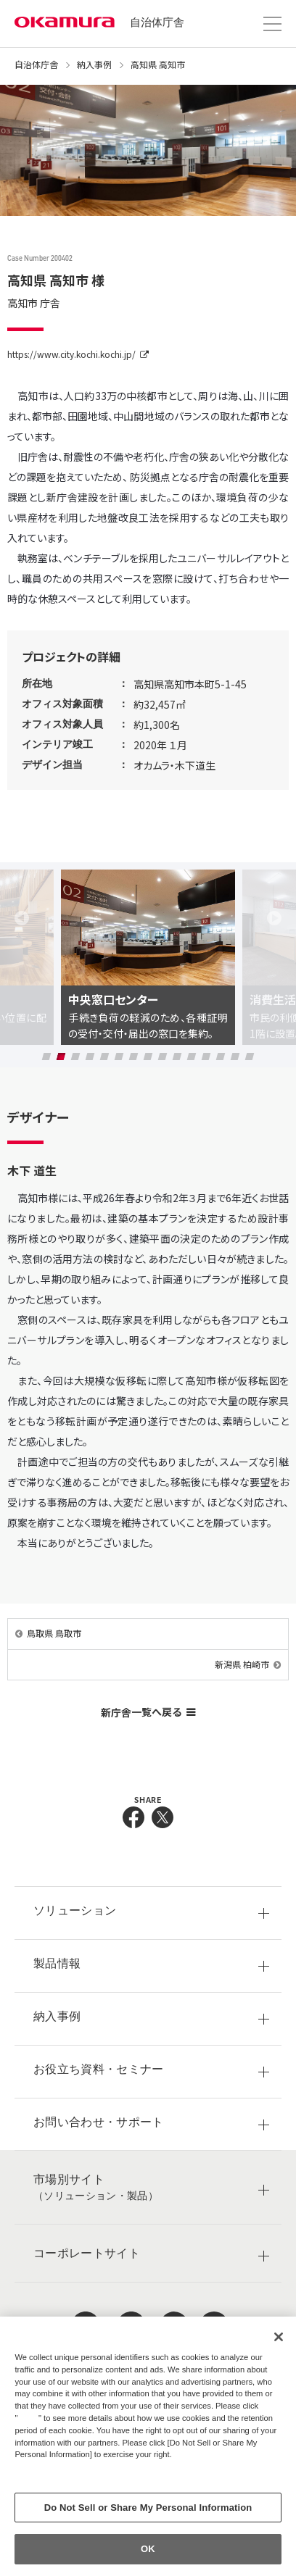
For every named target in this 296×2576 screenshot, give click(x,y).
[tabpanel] (148, 958)
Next (274, 918)
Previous (22, 918)
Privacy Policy (45, 2466)
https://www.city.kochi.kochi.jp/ (71, 354)
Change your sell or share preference (90, 2479)
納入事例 (94, 64)
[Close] (279, 2337)
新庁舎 (148, 1712)
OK (148, 2548)
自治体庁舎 (157, 22)
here (29, 2418)
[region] (148, 2446)
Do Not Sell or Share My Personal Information (148, 2507)
